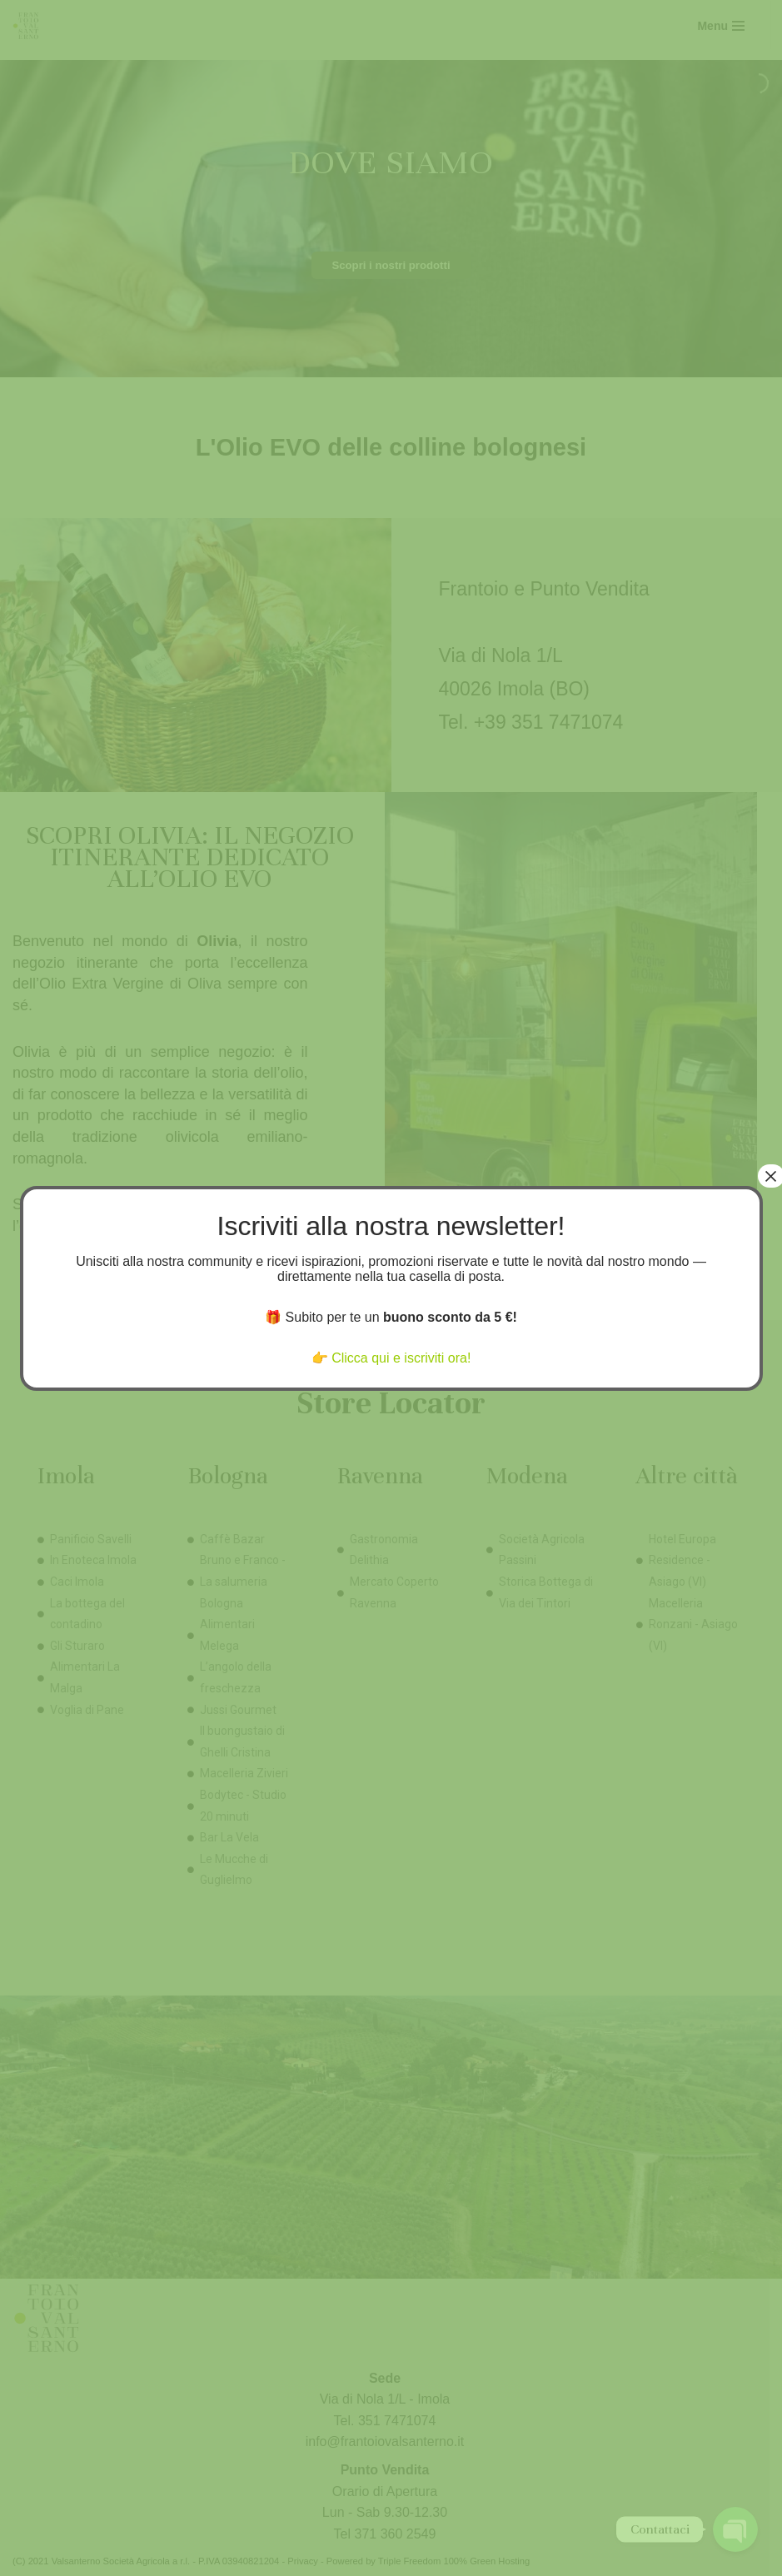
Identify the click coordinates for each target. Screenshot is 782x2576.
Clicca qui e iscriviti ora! (401, 1358)
